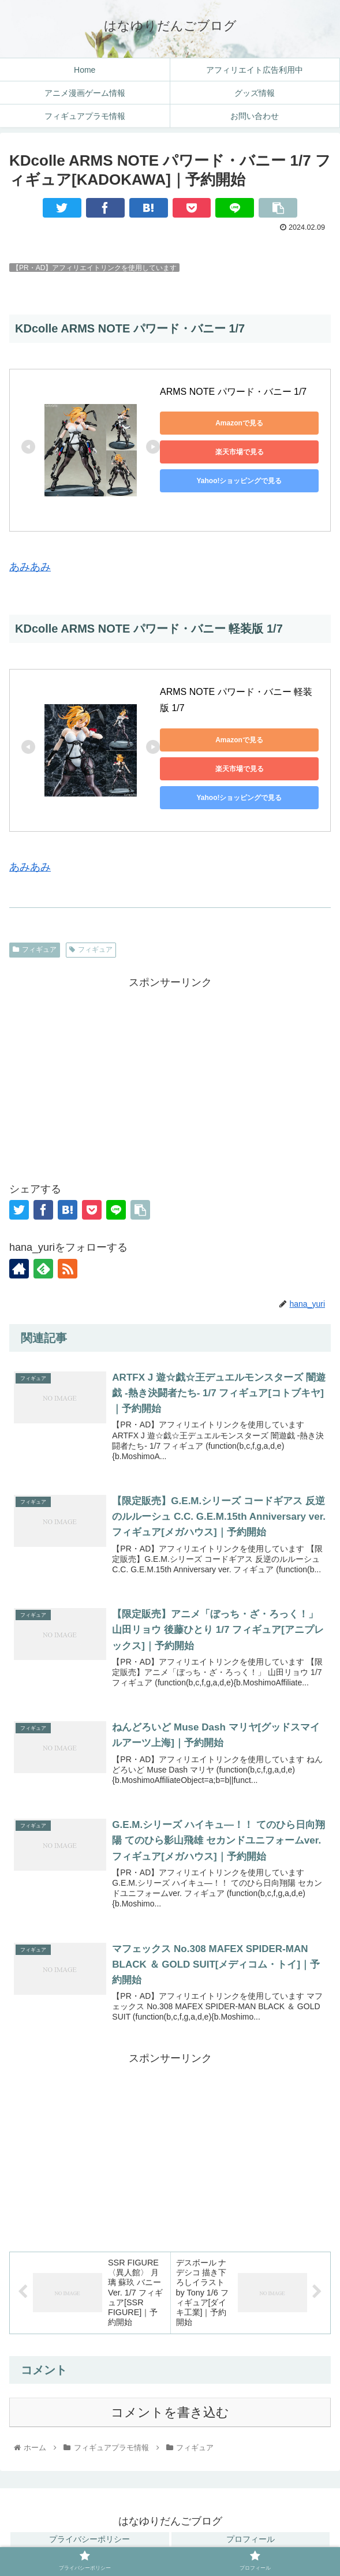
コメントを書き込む (170, 2412)
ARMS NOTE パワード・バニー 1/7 (234, 392)
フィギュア (35, 949)
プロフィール (250, 2539)
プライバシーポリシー (89, 2539)
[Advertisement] (170, 1073)
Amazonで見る (239, 423)
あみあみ (30, 567)
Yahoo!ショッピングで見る (239, 481)
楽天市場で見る (239, 452)
